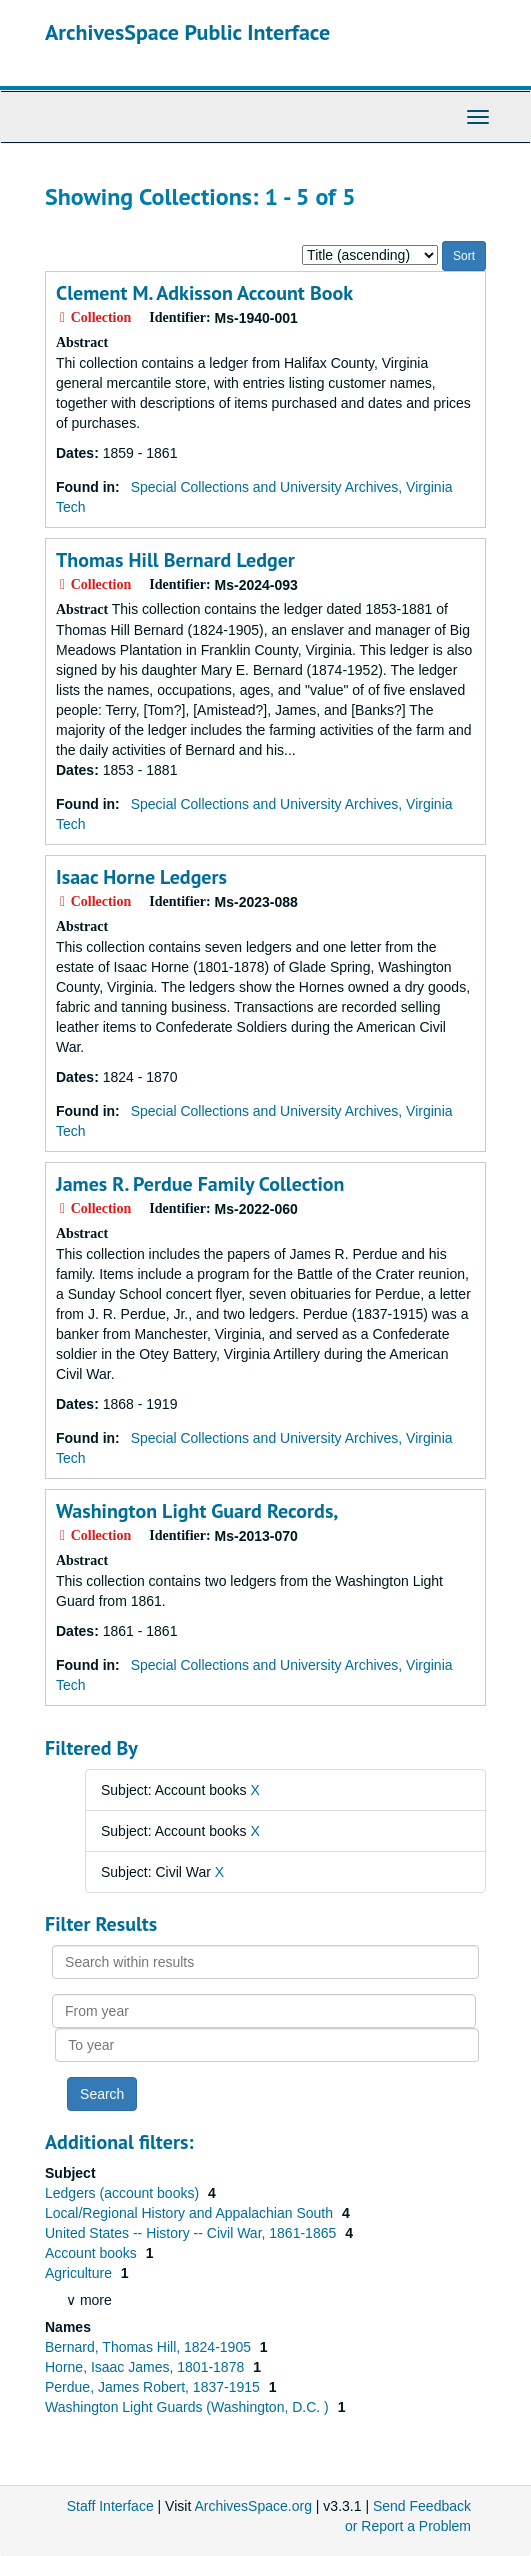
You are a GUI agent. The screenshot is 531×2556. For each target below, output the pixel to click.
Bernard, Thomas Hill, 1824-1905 (150, 2347)
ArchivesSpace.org (253, 2506)
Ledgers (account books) (124, 2193)
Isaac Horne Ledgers (141, 877)
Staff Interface (110, 2506)
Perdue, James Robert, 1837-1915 (154, 2387)
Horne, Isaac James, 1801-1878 (146, 2367)
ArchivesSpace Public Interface (187, 32)
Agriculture (80, 2273)
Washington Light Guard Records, (197, 1511)
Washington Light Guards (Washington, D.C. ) (189, 2407)
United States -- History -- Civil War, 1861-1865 (192, 2233)
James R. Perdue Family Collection (200, 1184)
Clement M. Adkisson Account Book (204, 293)
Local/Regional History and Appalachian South (191, 2213)
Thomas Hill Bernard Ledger (175, 560)
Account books (93, 2253)
